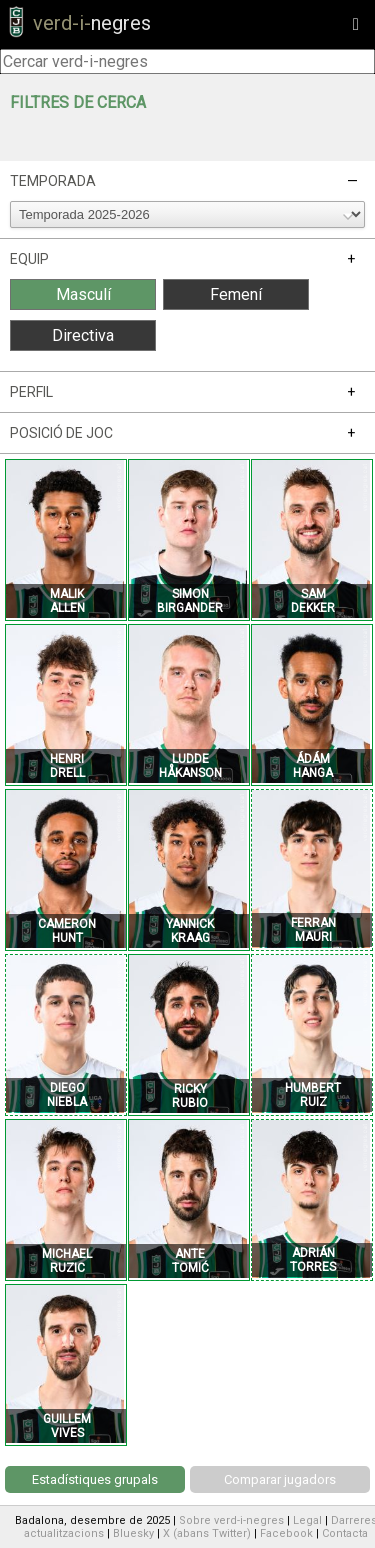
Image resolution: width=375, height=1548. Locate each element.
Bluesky (133, 1533)
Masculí (83, 294)
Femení (236, 294)
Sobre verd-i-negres (231, 1520)
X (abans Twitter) (207, 1533)
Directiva (83, 335)
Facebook (286, 1533)
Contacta (345, 1533)
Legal (307, 1520)
